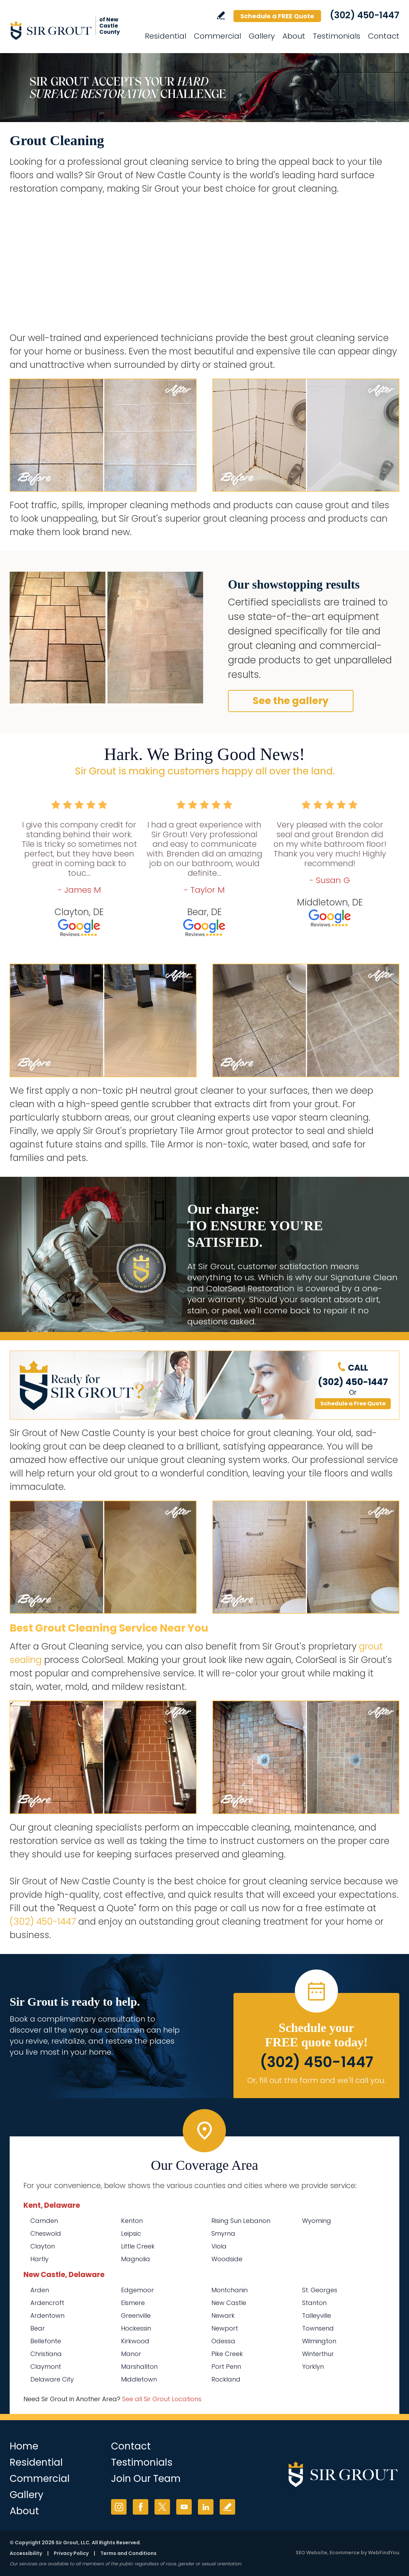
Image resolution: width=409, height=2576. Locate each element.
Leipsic (131, 2233)
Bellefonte (45, 2341)
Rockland (225, 2379)
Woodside (226, 2259)
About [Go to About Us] (293, 36)
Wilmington (319, 2341)
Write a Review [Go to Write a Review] (221, 15)
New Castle (228, 2302)
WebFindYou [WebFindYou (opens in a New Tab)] (383, 2552)
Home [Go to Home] (24, 2446)
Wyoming (316, 2220)
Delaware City (52, 2379)
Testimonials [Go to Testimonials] (336, 36)
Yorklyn (313, 2366)
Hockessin (136, 2328)
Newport (224, 2328)
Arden (39, 2290)
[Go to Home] (72, 30)
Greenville (136, 2315)
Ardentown (47, 2315)
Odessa (223, 2341)
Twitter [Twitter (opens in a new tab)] (162, 2507)
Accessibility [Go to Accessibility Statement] (26, 2553)
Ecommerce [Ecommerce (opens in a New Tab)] (345, 2552)
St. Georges (319, 2290)
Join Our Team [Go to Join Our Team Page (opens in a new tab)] (146, 2478)
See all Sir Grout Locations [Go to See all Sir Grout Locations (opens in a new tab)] (161, 2399)
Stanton (314, 2302)
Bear (37, 2328)
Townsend (318, 2328)
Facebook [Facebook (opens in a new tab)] (140, 2507)
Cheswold (45, 2233)
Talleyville (316, 2315)
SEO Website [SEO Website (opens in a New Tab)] (311, 2552)
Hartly (39, 2259)
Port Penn (226, 2366)
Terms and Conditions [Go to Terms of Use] (128, 2553)
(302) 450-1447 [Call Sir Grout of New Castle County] (364, 15)
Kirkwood (135, 2341)
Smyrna (223, 2233)
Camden (44, 2220)
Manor (131, 2353)
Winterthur (318, 2353)
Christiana (46, 2353)
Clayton (42, 2246)
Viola (219, 2246)
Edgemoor (137, 2290)
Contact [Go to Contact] (383, 36)
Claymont (45, 2366)
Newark (223, 2315)
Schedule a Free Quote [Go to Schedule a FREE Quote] (353, 1403)
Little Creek (137, 2246)
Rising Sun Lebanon (240, 2220)
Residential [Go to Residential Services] (165, 36)
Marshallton (139, 2366)
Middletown (139, 2379)
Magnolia (135, 2259)
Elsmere (133, 2302)
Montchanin (229, 2290)
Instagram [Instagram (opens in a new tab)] (119, 2507)
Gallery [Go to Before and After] (262, 36)
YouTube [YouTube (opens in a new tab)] (184, 2507)
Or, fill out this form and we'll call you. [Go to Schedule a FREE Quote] (316, 2080)
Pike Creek (227, 2353)
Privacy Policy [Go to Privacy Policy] (71, 2553)
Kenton (132, 2220)
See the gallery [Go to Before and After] (291, 701)
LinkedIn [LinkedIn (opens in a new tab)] (205, 2507)
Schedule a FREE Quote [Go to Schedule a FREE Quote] (277, 16)
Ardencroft (47, 2302)
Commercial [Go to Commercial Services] (217, 36)
